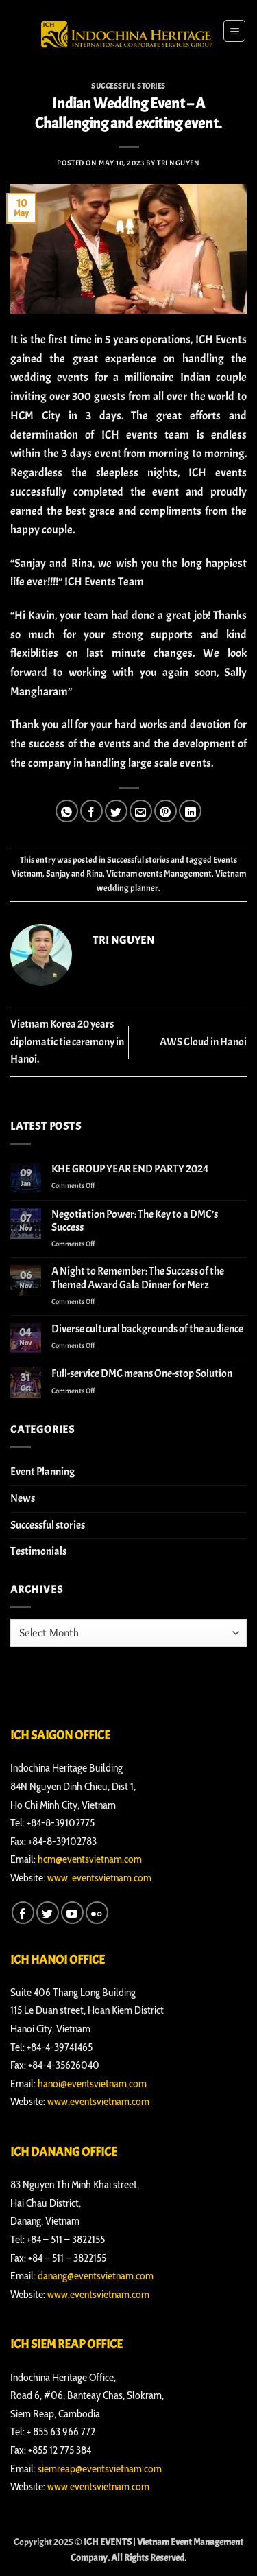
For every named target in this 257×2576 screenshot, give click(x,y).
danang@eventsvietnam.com (96, 2275)
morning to (175, 453)
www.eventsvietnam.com (98, 2101)
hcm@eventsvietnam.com (90, 1859)
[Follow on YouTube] (72, 1912)
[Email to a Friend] (141, 811)
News (22, 1498)
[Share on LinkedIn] (190, 811)
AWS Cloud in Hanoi (203, 1042)
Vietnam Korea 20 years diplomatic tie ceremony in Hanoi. (67, 1041)
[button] (234, 31)
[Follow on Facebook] (23, 1912)
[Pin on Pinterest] (165, 811)
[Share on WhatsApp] (67, 811)
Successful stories (128, 86)
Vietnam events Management (159, 873)
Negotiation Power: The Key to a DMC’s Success (134, 1221)
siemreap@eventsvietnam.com (100, 2468)
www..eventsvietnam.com (99, 1877)
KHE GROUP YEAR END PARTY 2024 (130, 1169)
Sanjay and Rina (74, 873)
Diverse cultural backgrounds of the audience (147, 1329)
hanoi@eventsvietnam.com (92, 2083)
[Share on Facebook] (91, 811)
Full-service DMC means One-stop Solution (141, 1373)
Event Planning (42, 1471)
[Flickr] (97, 1912)
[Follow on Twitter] (47, 1912)
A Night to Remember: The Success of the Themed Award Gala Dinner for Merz (137, 1278)
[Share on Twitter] (116, 811)
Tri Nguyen (178, 162)
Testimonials (38, 1551)
